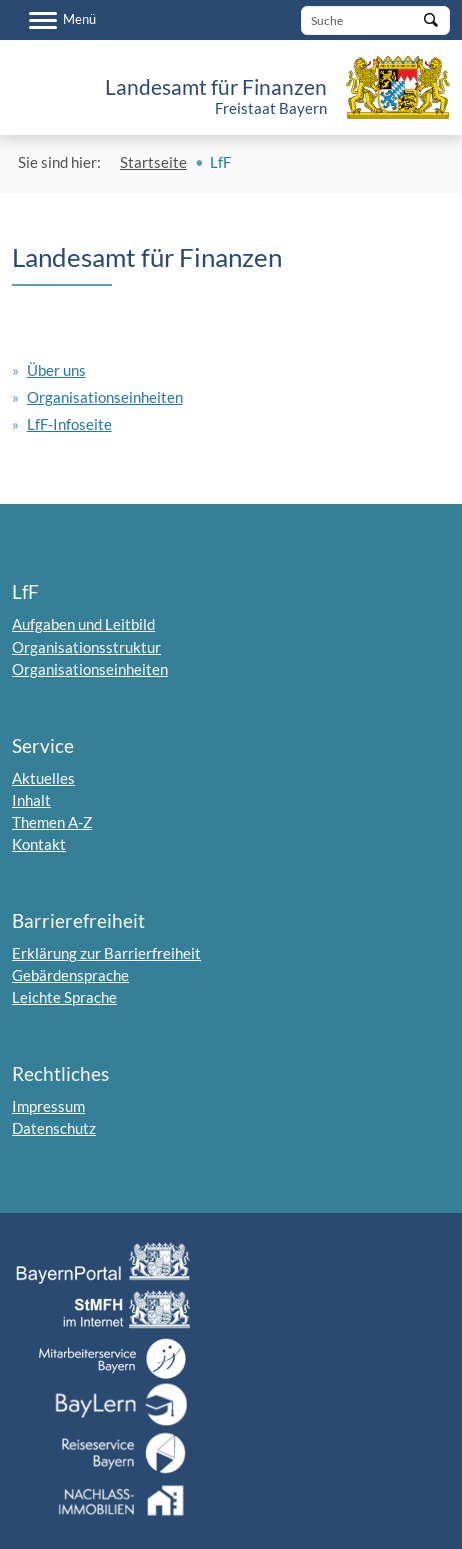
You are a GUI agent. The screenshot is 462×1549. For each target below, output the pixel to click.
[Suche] (375, 20)
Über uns (56, 370)
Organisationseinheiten (105, 397)
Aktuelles (43, 778)
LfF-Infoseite (69, 424)
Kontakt (39, 844)
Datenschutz (54, 1128)
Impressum (48, 1106)
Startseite (153, 162)
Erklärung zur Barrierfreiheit (106, 953)
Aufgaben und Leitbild (83, 624)
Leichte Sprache (64, 997)
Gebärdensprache (70, 975)
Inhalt (31, 800)
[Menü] (62, 20)
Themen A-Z (52, 822)
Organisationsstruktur (86, 647)
